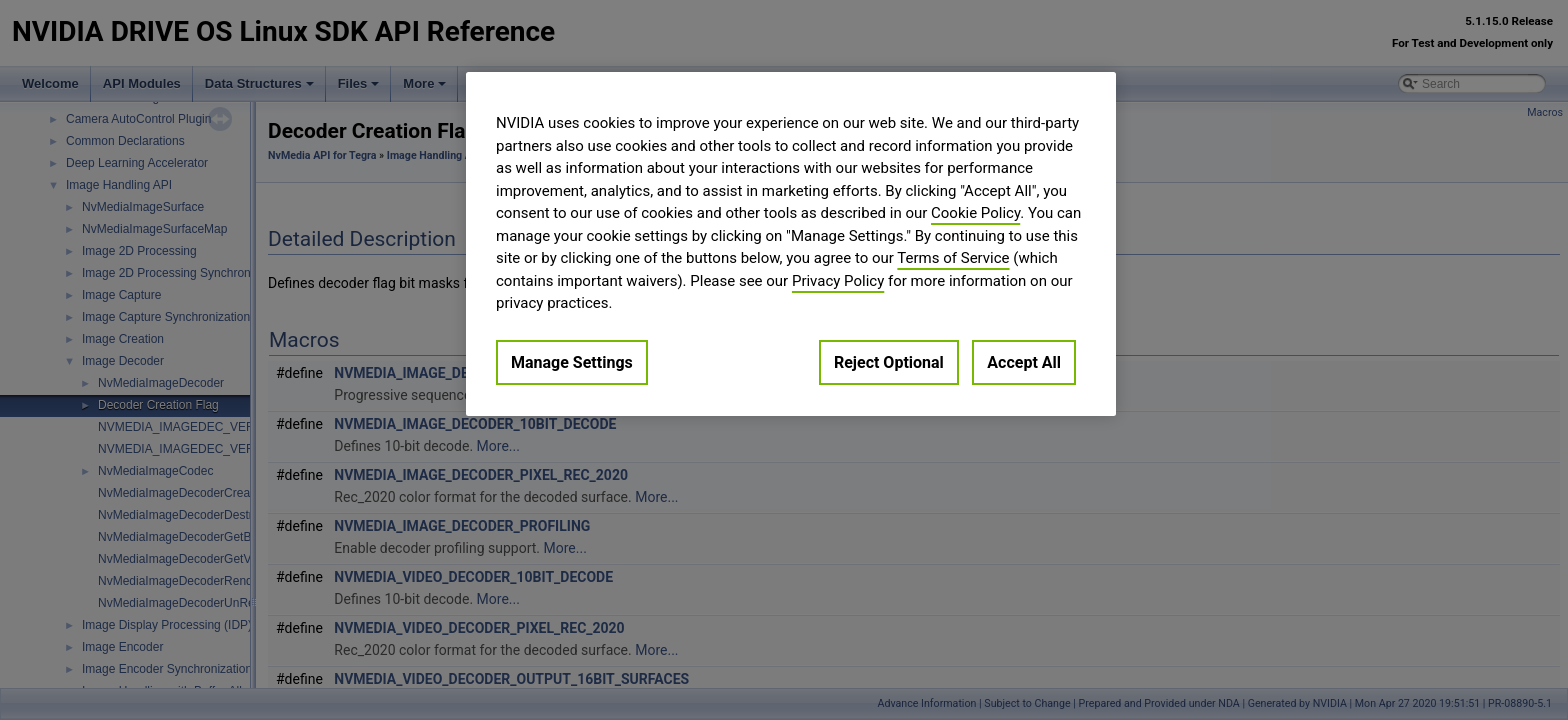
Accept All (1024, 362)
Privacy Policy (838, 281)
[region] (791, 244)
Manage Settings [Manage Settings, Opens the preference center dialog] (572, 362)
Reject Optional (889, 362)
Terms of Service (953, 258)
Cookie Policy (975, 213)
